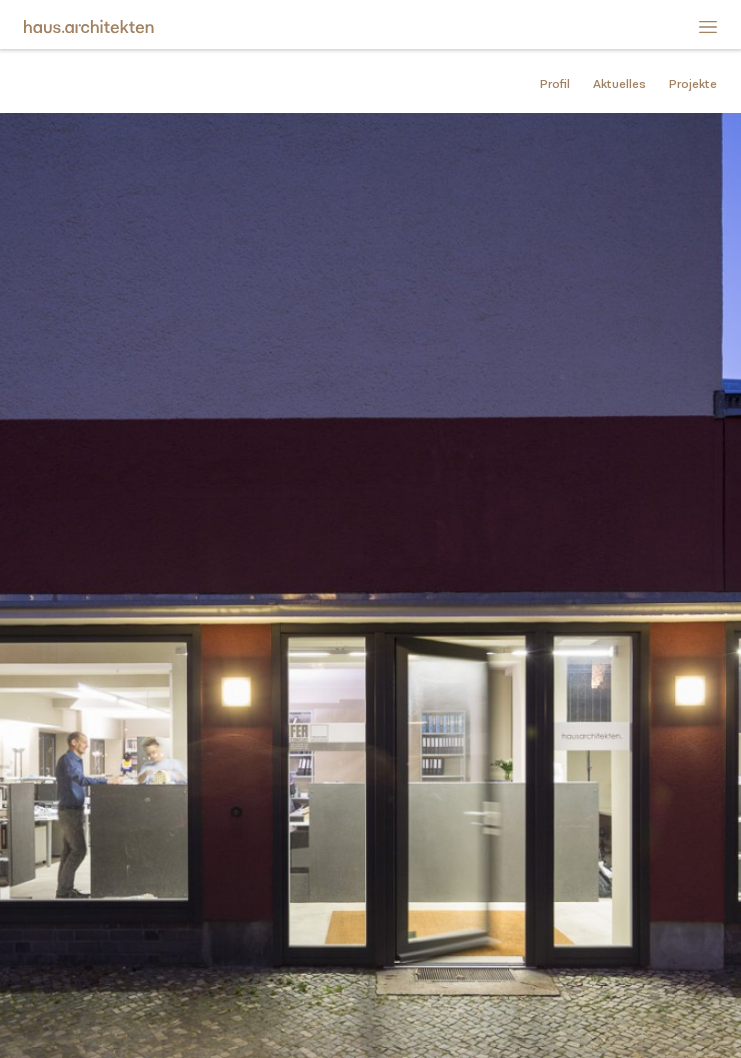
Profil (555, 84)
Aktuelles (619, 84)
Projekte (693, 84)
